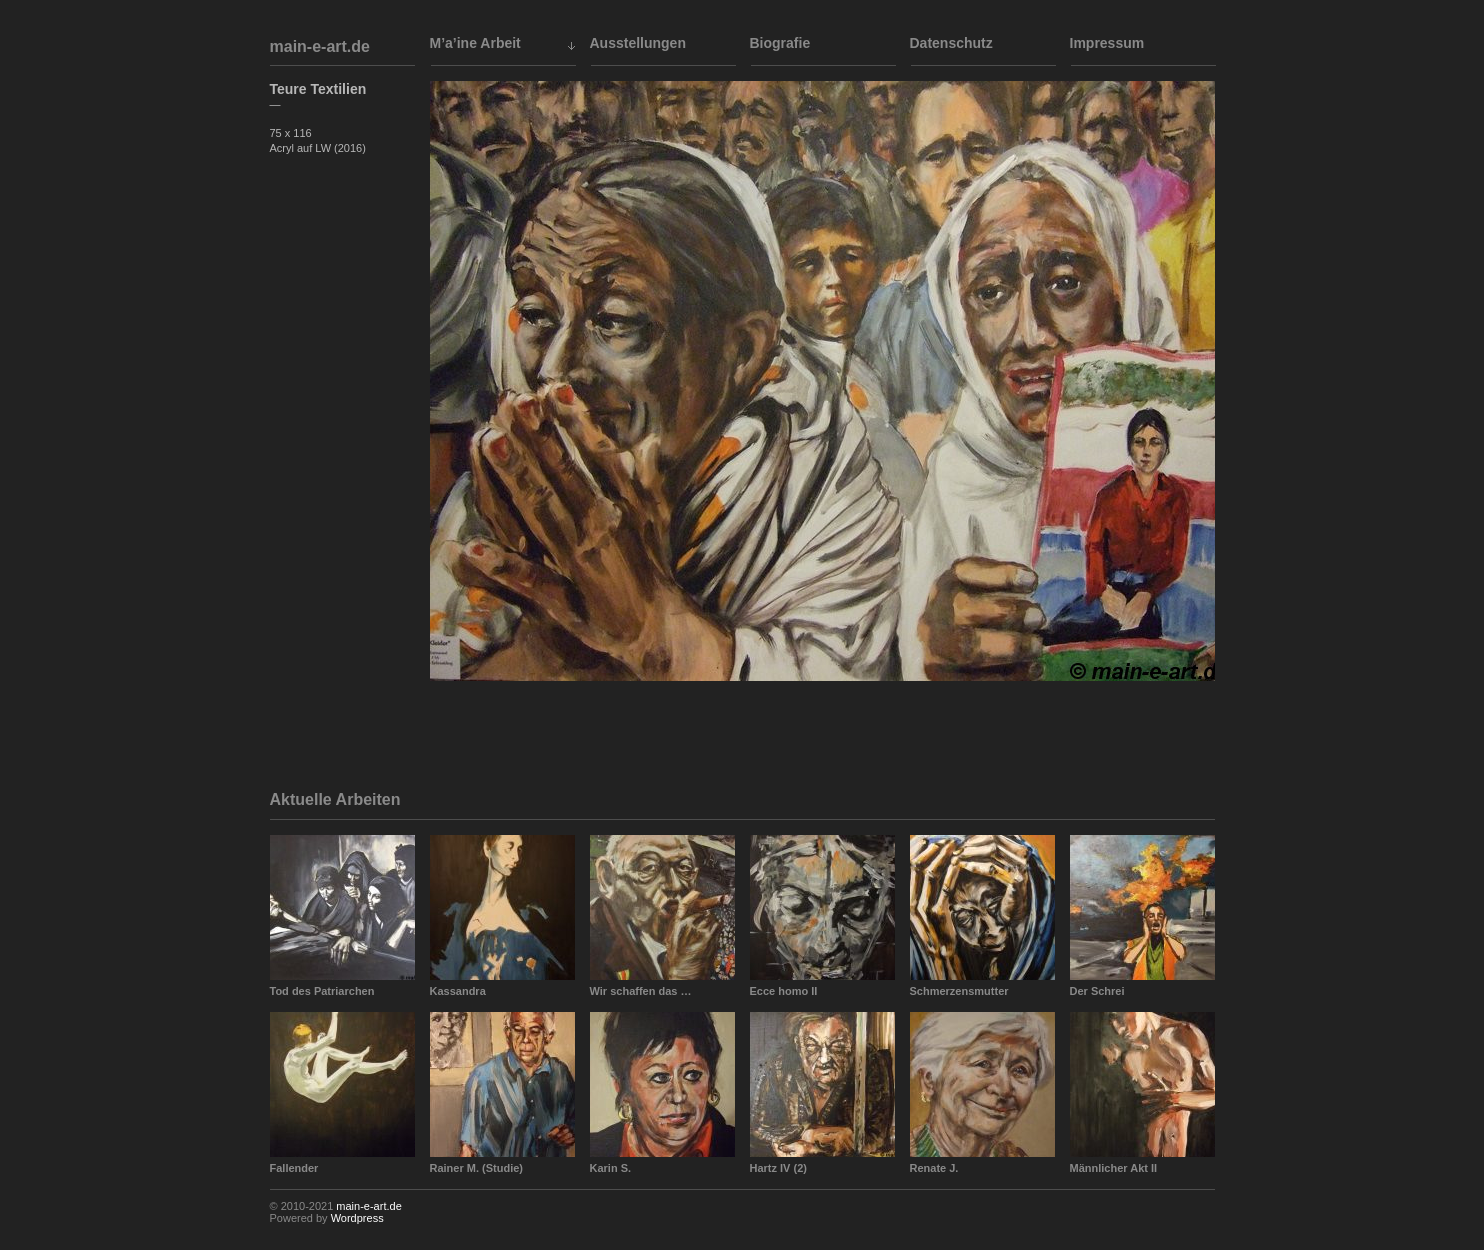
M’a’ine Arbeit (475, 43)
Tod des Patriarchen (322, 991)
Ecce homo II (784, 991)
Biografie (780, 43)
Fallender (294, 1168)
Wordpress (357, 1218)
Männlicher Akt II (1114, 1168)
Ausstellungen (638, 43)
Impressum (1107, 43)
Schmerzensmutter (959, 991)
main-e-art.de (320, 46)
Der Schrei (1097, 991)
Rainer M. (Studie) (477, 1168)
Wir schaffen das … (641, 991)
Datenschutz (951, 43)
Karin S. (611, 1168)
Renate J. (934, 1168)
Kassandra (458, 991)
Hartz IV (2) (778, 1168)
